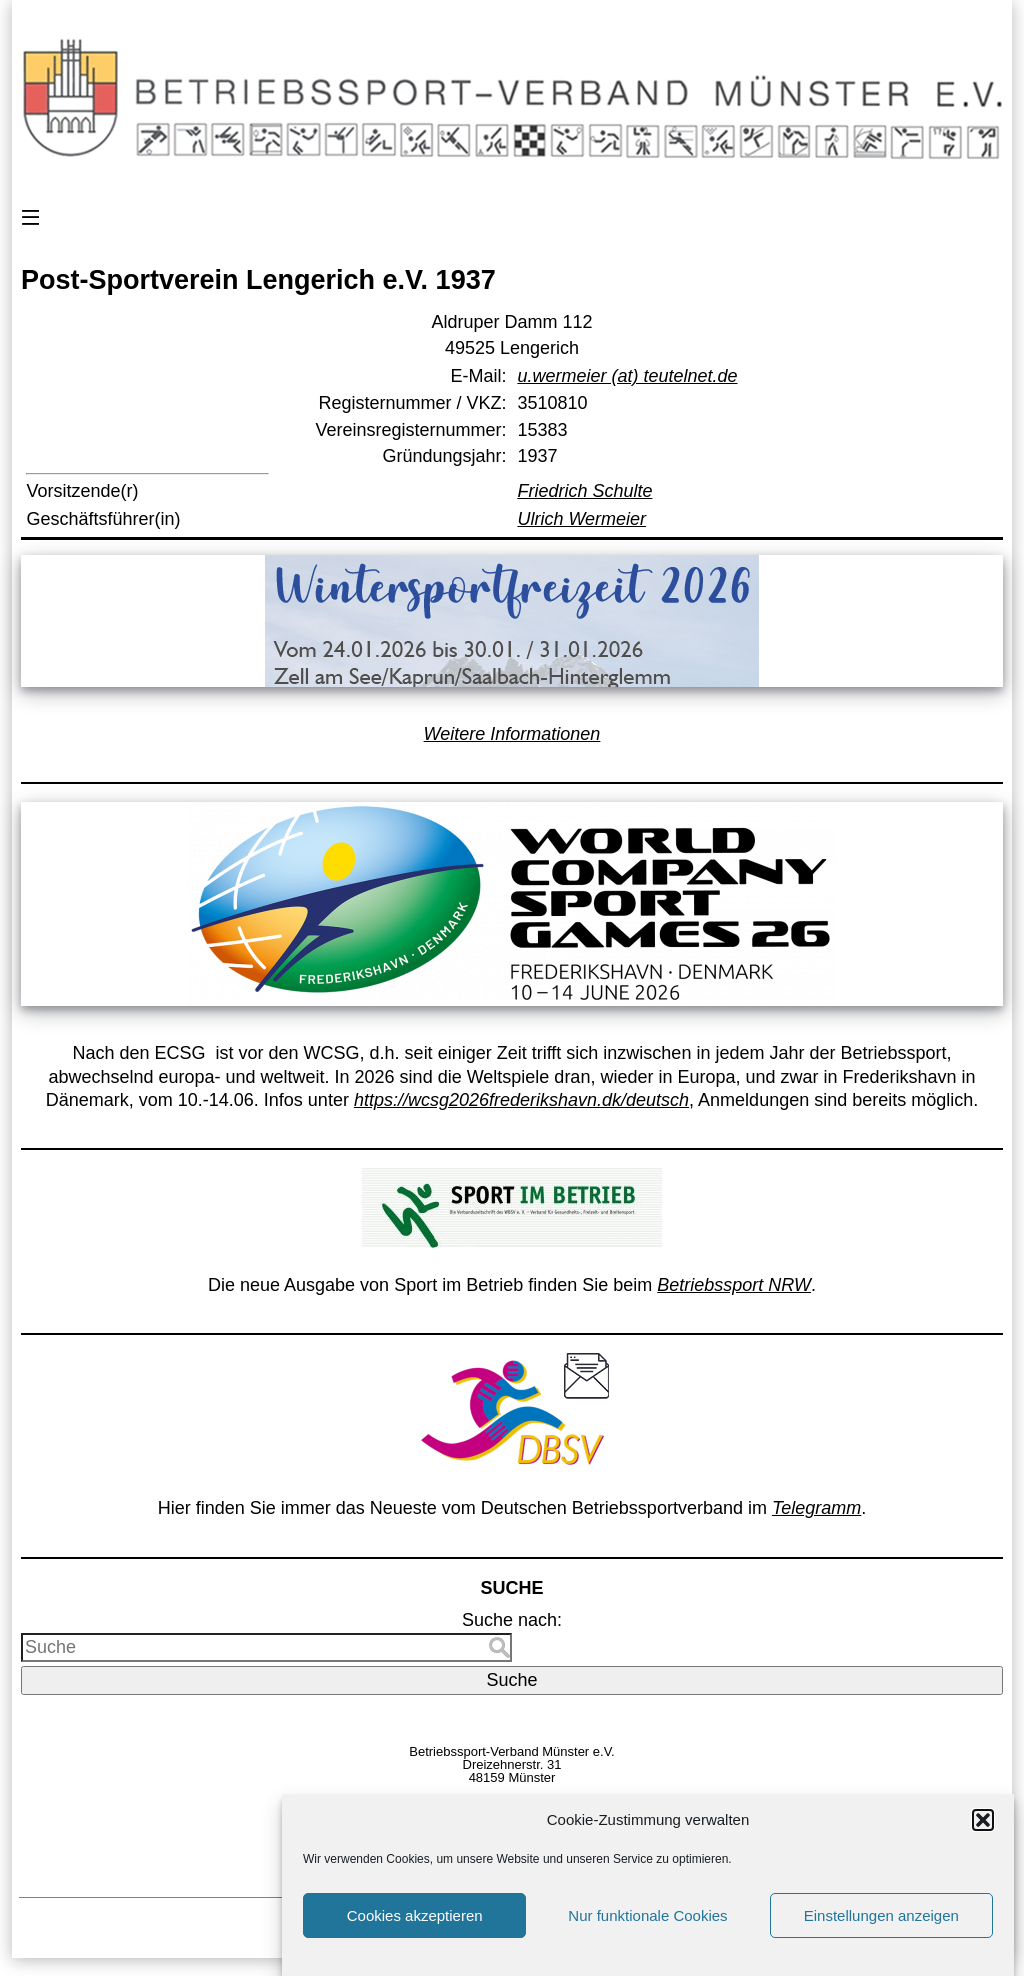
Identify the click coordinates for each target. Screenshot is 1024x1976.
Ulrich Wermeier (581, 519)
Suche (511, 1680)
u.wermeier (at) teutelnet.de (627, 376)
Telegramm (816, 1508)
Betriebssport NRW (734, 1285)
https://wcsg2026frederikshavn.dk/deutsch (521, 1100)
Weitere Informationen (512, 734)
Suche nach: (512, 1620)
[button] (983, 1834)
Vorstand (571, 1804)
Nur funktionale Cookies (647, 1929)
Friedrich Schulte (584, 491)
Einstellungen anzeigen (881, 1929)
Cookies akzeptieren (415, 1929)
